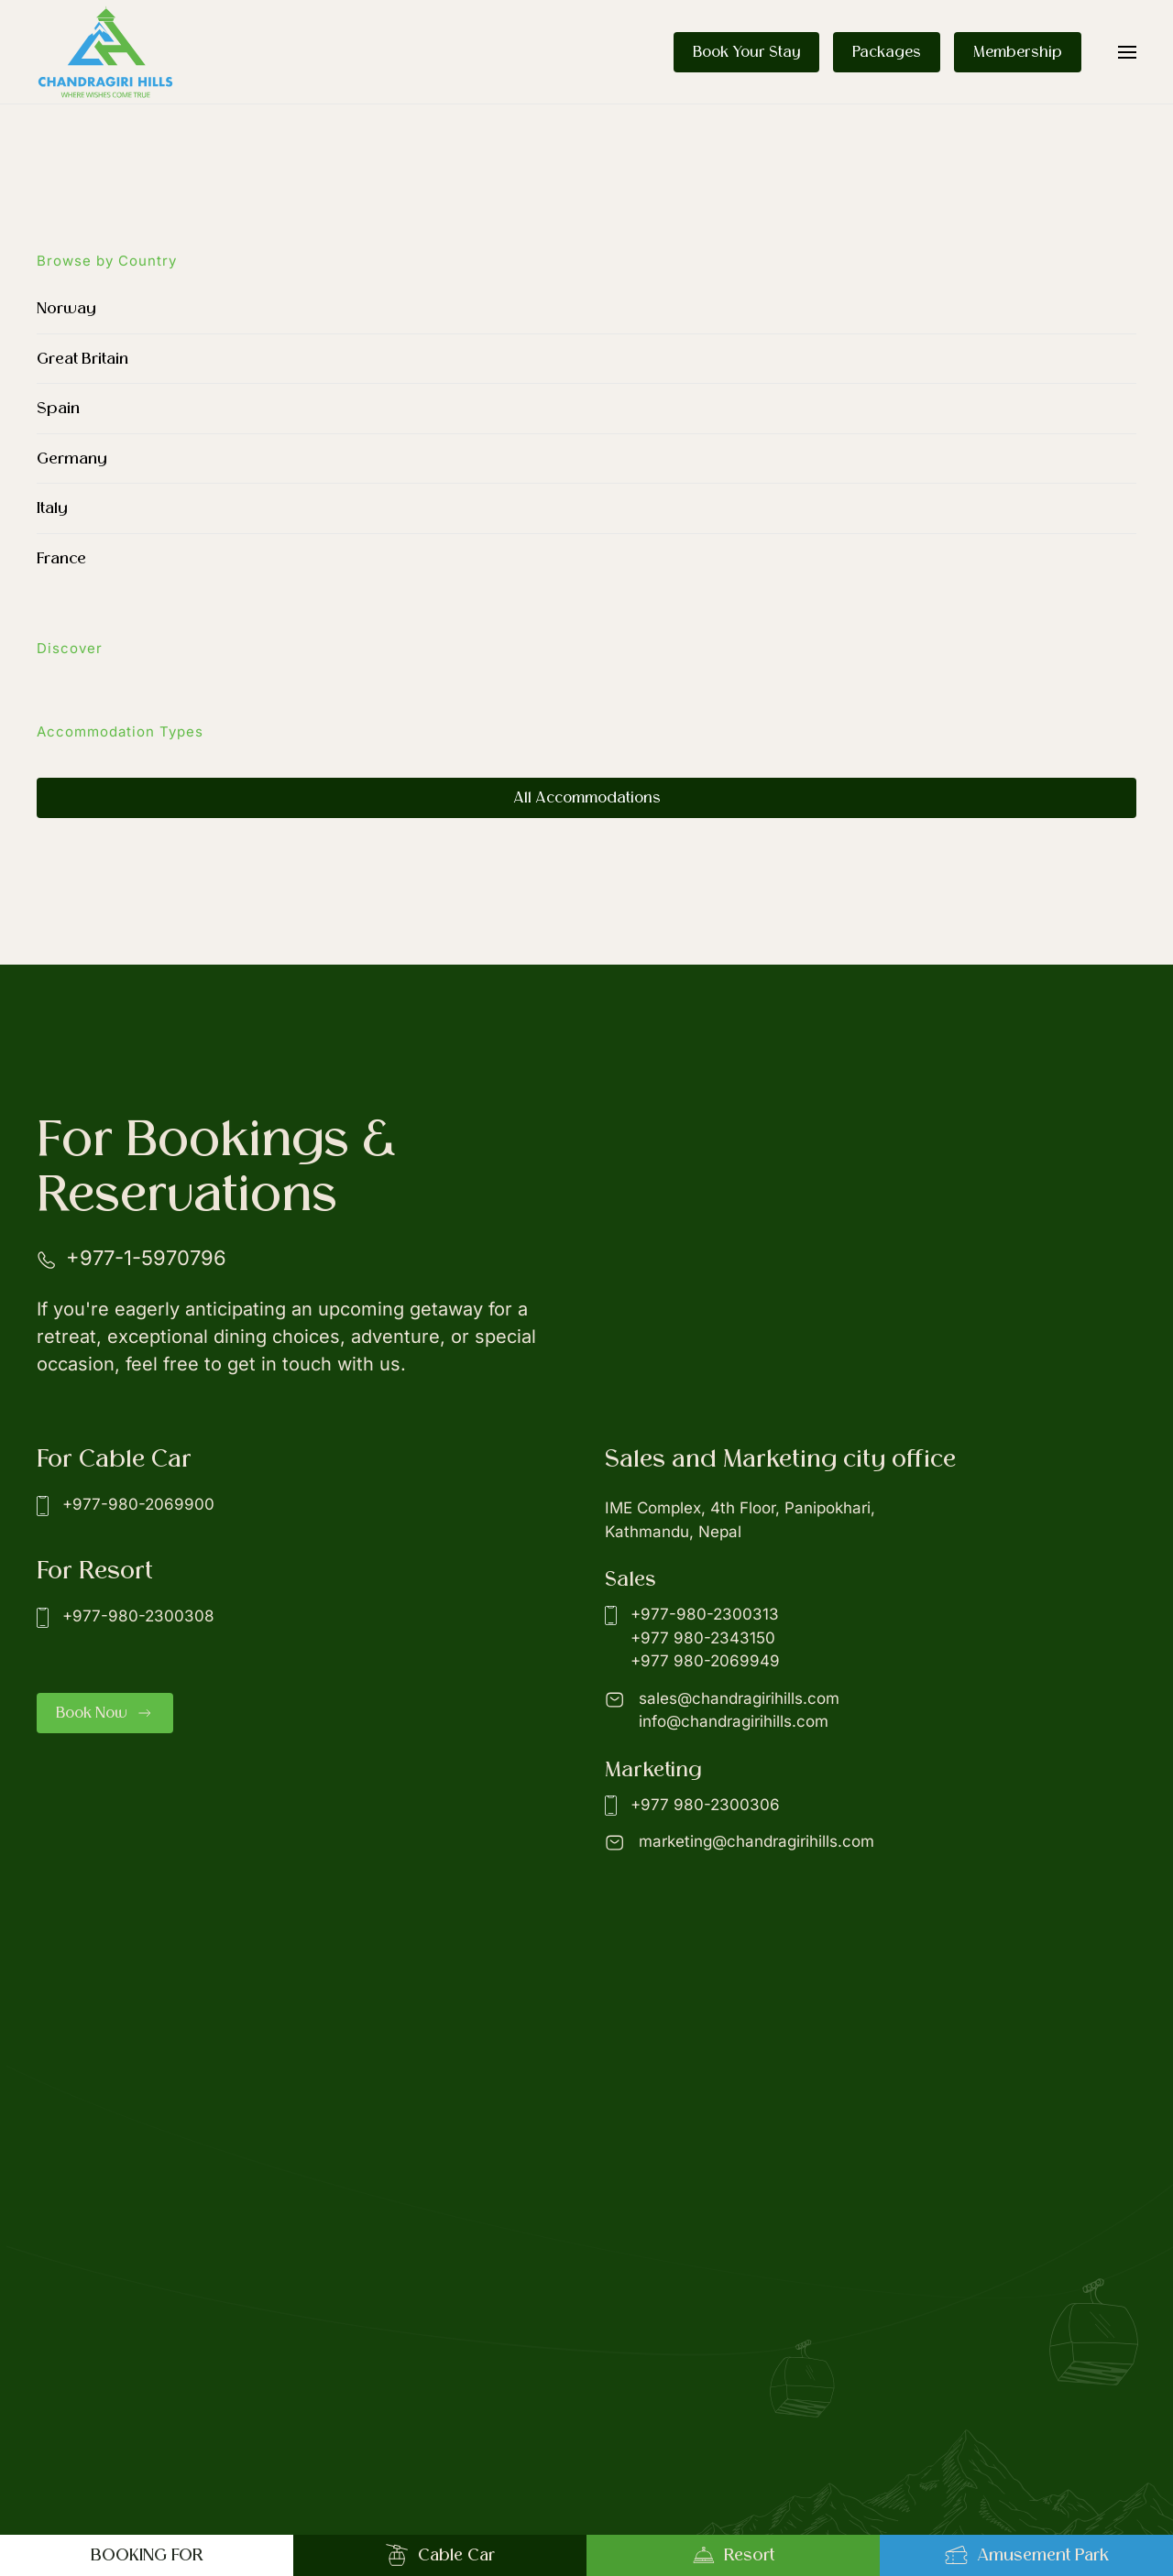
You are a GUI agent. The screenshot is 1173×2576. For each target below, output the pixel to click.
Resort (733, 2555)
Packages (886, 52)
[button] (1127, 52)
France (61, 558)
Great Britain (82, 358)
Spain (58, 408)
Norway (66, 308)
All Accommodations (587, 798)
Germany (72, 458)
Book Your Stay (746, 52)
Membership (1017, 52)
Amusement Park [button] (1027, 2555)
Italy (52, 508)
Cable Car (440, 2555)
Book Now (105, 1713)
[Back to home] (105, 52)
